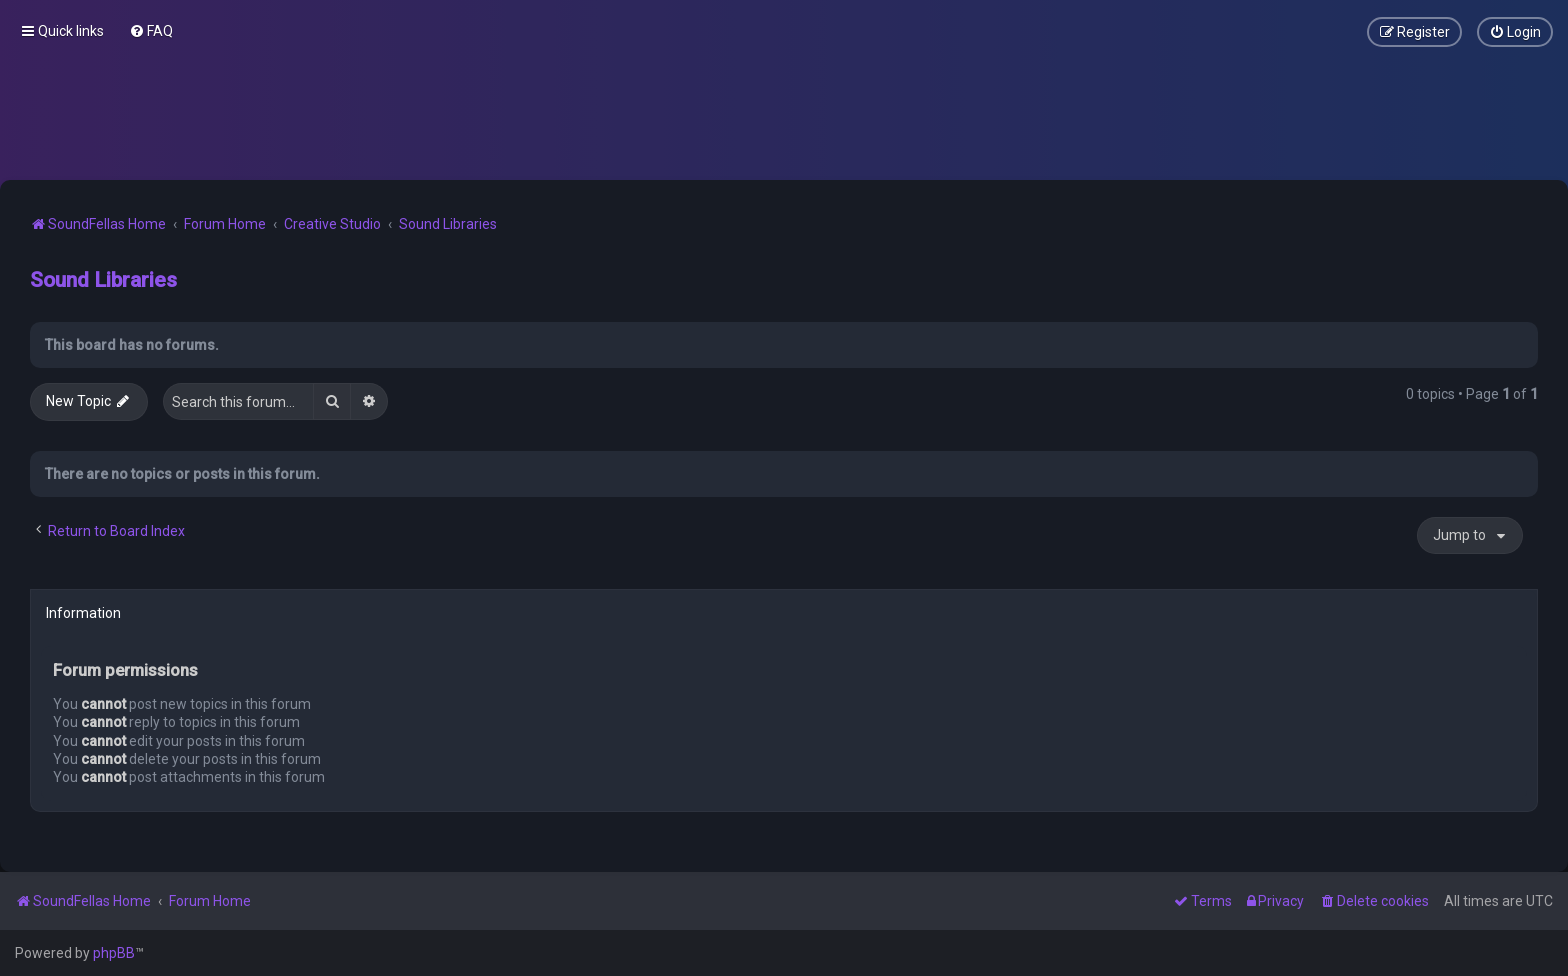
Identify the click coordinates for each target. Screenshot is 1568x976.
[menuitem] (151, 31)
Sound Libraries (103, 280)
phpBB (114, 953)
